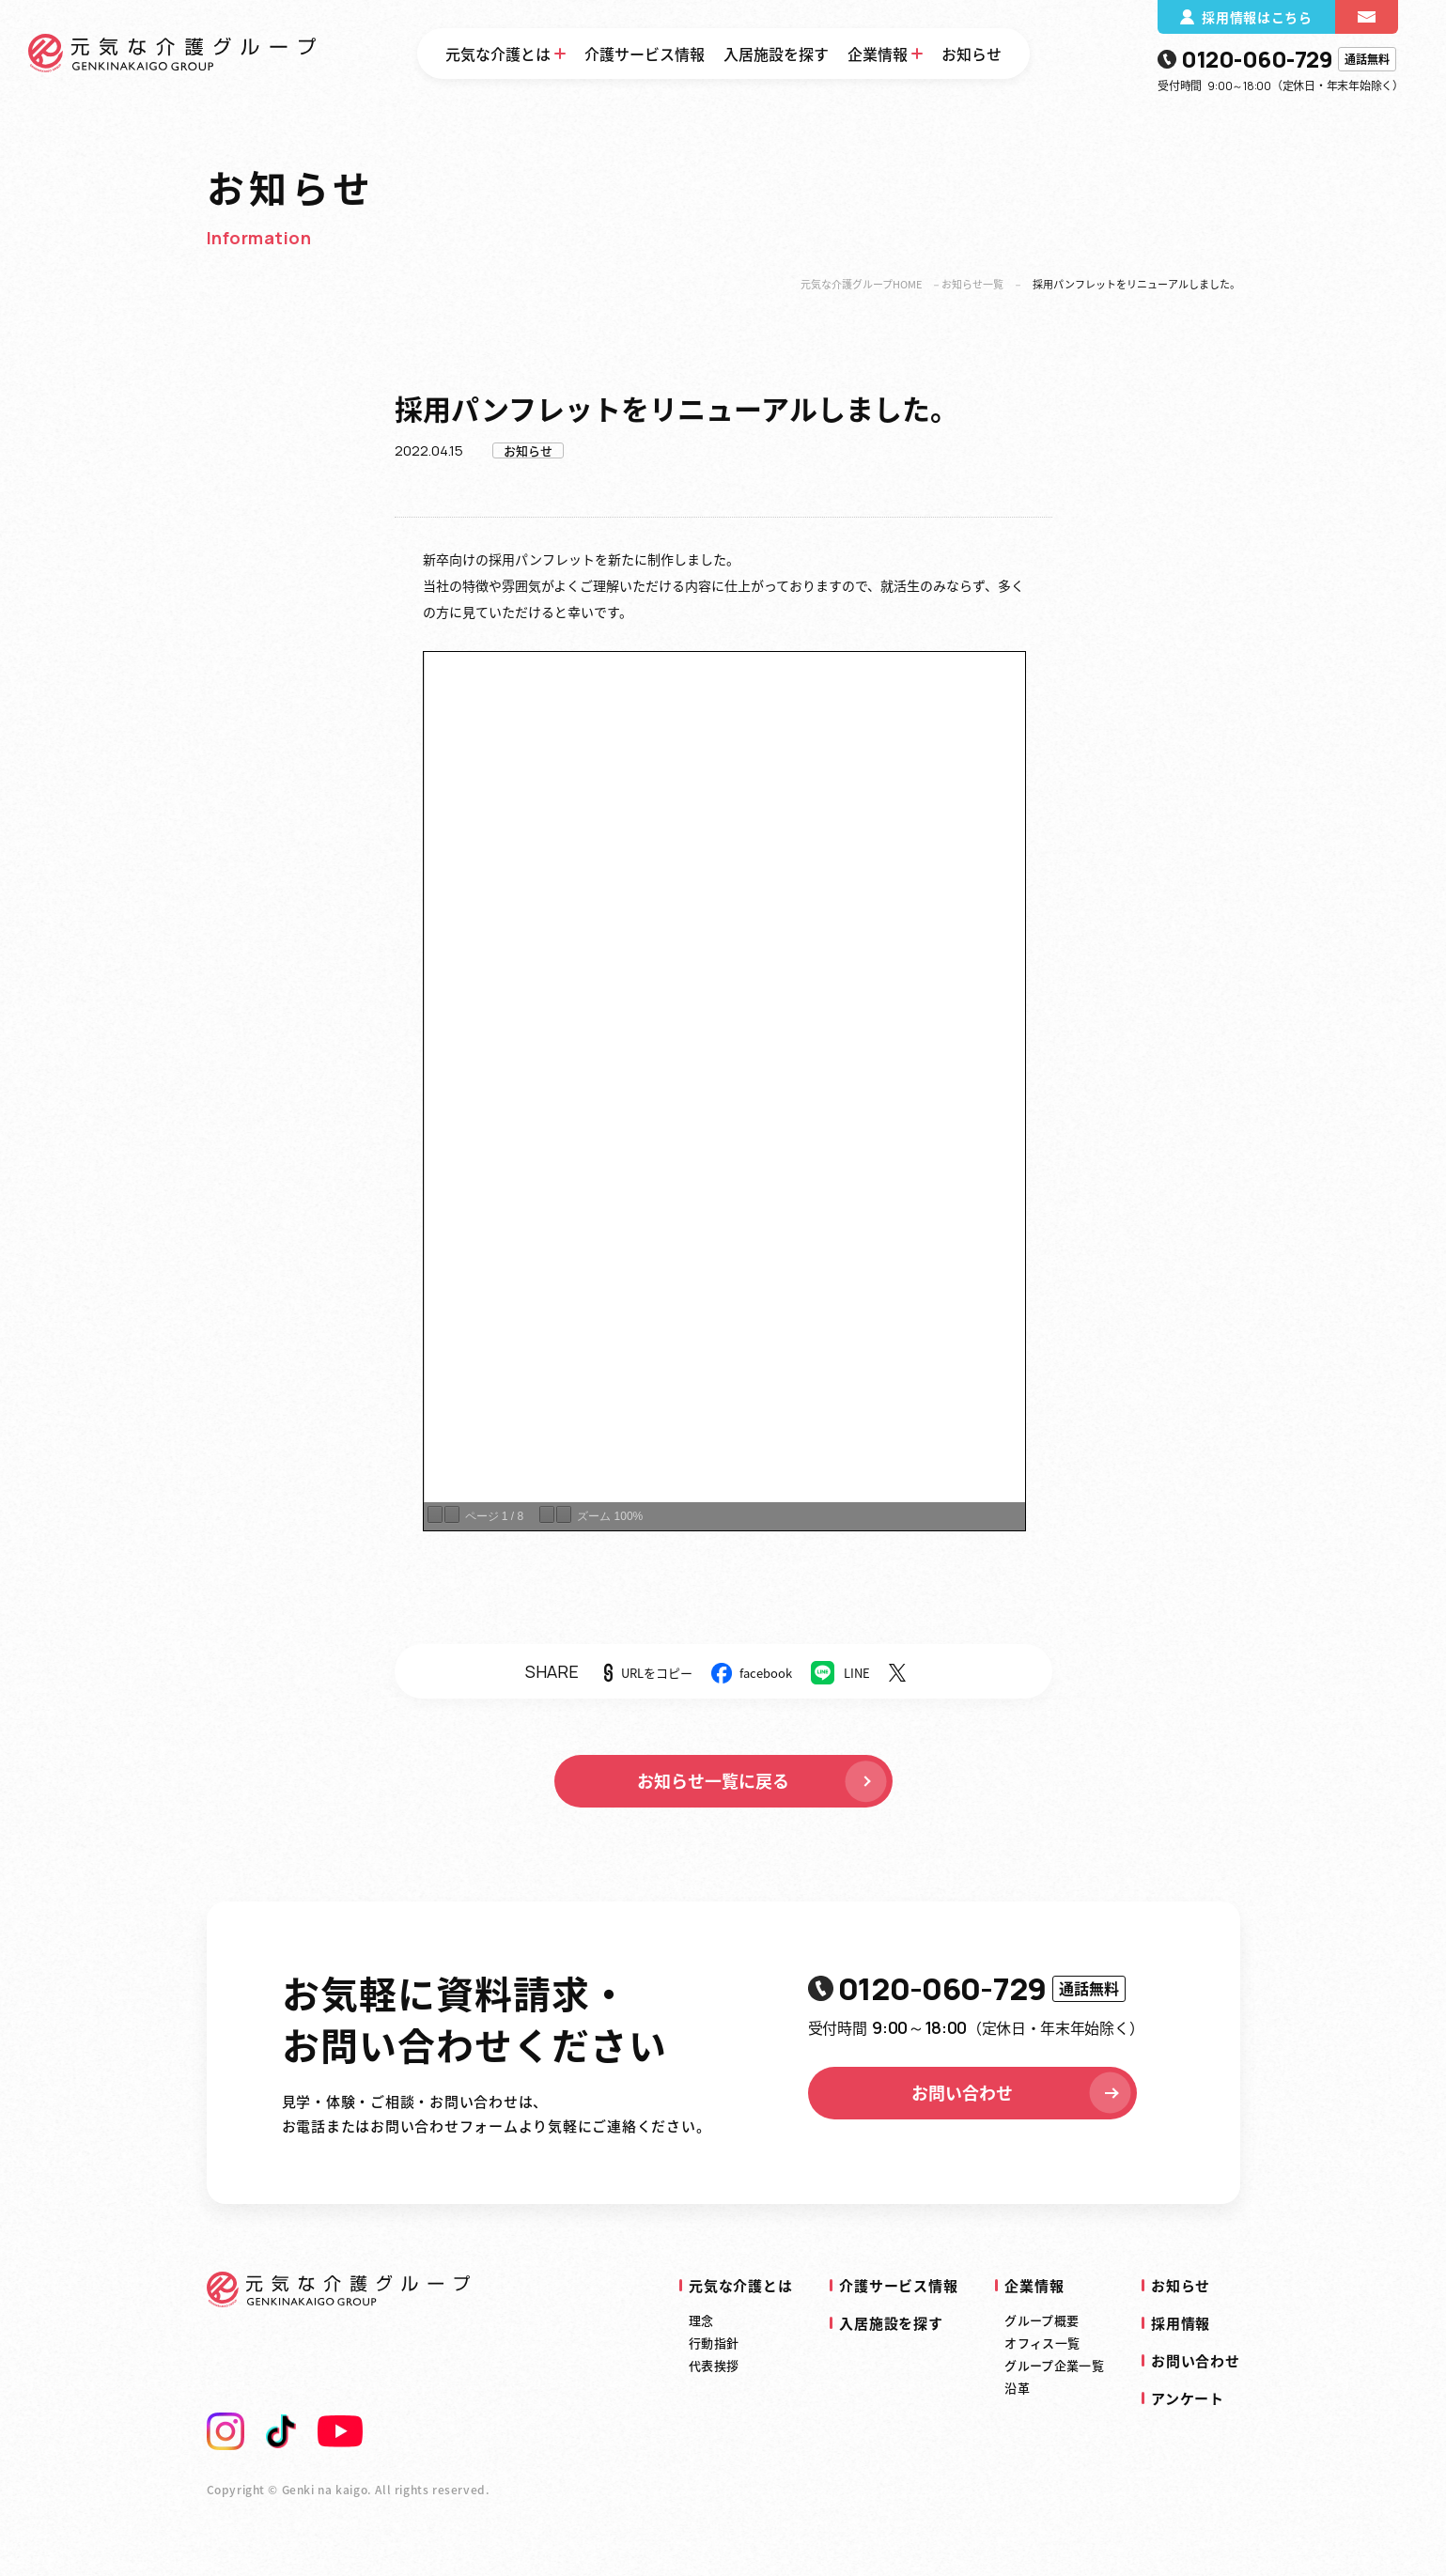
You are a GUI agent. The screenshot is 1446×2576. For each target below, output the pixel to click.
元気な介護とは (498, 53)
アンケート (1187, 2398)
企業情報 (877, 53)
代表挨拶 (714, 2365)
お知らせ (971, 53)
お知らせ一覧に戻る (764, 1781)
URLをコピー (656, 1673)
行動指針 (714, 2342)
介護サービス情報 (644, 53)
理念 (701, 2320)
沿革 (1017, 2388)
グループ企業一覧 (1054, 2365)
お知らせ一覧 (972, 284)
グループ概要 (1041, 2320)
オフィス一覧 (1042, 2342)
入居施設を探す (776, 53)
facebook (765, 1673)
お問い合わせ (1023, 2093)
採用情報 (1180, 2323)
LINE (857, 1673)
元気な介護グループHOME (861, 284)
